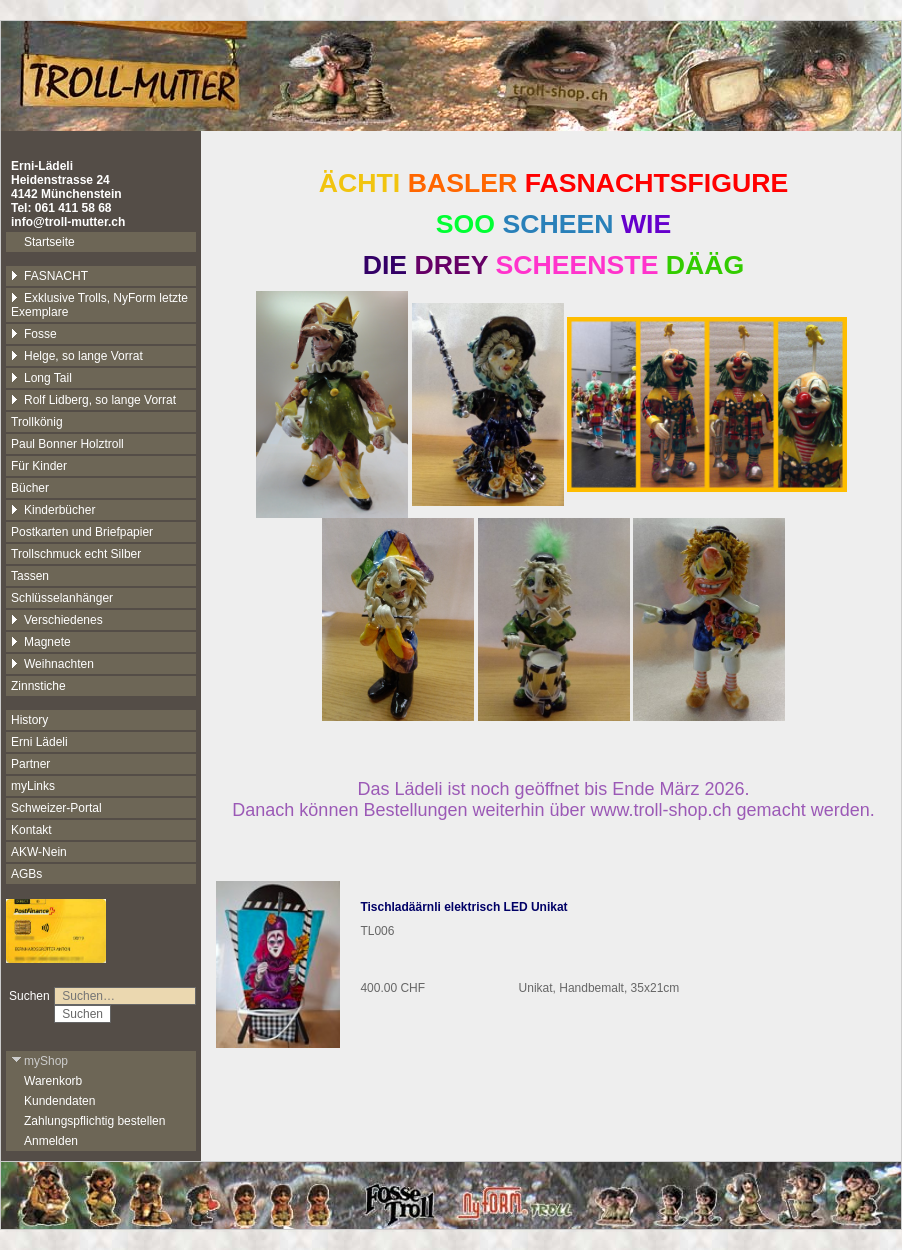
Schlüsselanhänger (62, 598)
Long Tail (41, 378)
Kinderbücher (53, 510)
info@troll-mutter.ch (68, 222)
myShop (39, 1061)
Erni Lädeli (39, 742)
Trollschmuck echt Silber (76, 554)
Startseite (49, 242)
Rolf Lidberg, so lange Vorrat (93, 400)
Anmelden (51, 1141)
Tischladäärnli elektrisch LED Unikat (463, 907)
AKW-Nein (39, 852)
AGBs (26, 874)
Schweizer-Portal (56, 808)
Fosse (34, 334)
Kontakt (31, 830)
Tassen (30, 576)
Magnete (41, 642)
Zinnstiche (38, 686)
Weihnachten (52, 664)
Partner (30, 764)
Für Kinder (39, 466)
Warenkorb (53, 1081)
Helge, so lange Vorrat (77, 356)
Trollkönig (37, 422)
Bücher (30, 488)
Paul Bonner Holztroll (67, 444)
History (29, 720)
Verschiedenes (57, 620)
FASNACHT (49, 276)
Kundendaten (59, 1101)
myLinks (33, 786)
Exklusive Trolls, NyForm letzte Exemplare (99, 305)
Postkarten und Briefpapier (82, 532)
